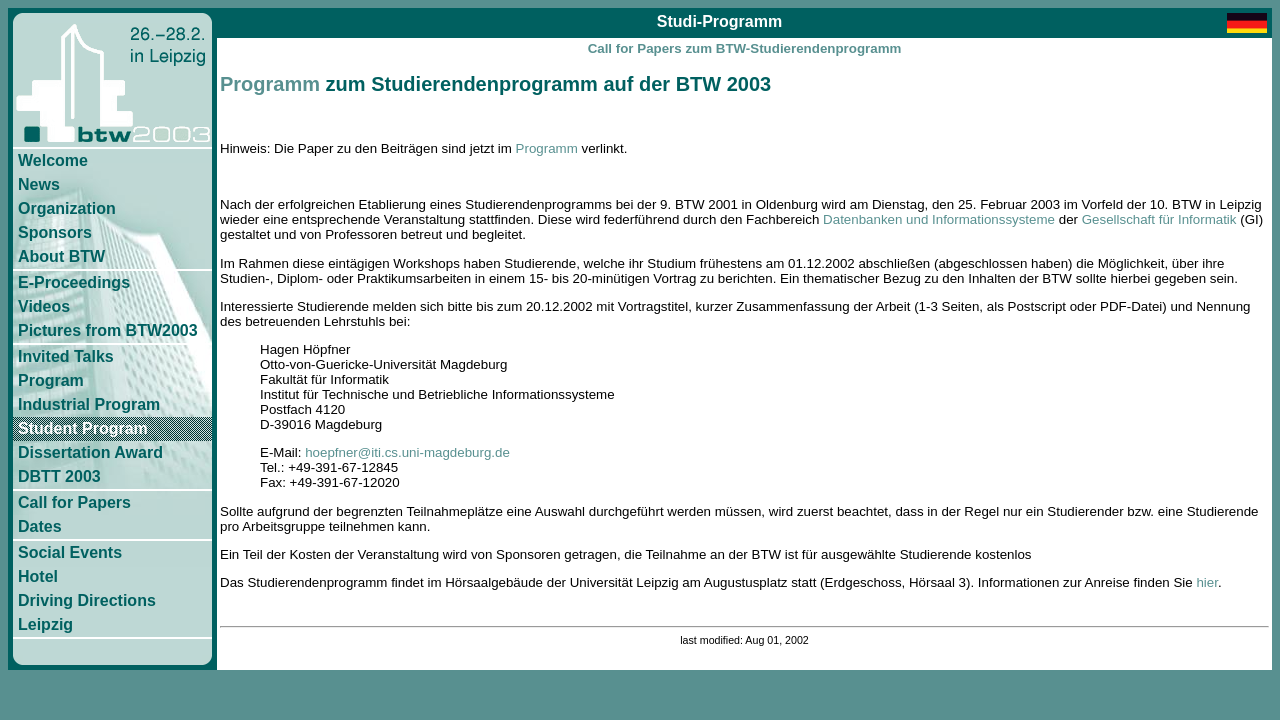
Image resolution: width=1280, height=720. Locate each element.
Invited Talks (66, 356)
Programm (270, 84)
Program (51, 380)
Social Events (70, 552)
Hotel (38, 576)
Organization (67, 208)
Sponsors (55, 232)
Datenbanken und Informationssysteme (939, 219)
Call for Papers (74, 502)
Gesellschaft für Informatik (1159, 219)
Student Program (83, 428)
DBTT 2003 (59, 476)
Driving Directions (87, 600)
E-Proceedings (74, 282)
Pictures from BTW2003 (108, 330)
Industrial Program (89, 404)
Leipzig (45, 624)
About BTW (61, 256)
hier (1207, 582)
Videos (44, 306)
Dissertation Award (90, 452)
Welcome (53, 160)
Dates (40, 526)
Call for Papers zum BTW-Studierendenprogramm (745, 48)
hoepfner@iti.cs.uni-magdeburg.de (407, 452)
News (39, 184)
